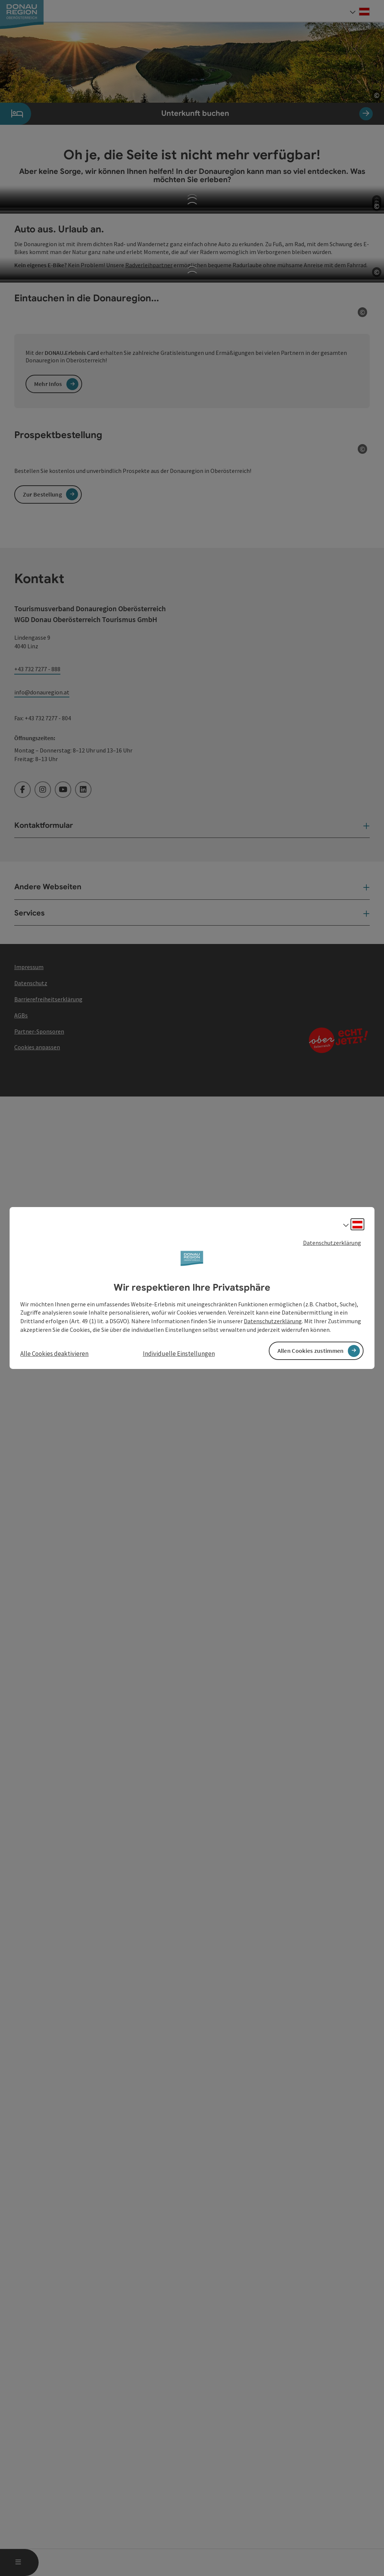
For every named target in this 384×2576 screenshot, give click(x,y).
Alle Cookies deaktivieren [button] (54, 1353)
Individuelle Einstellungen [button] (179, 1353)
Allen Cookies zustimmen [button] (311, 1350)
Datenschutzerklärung (332, 1242)
